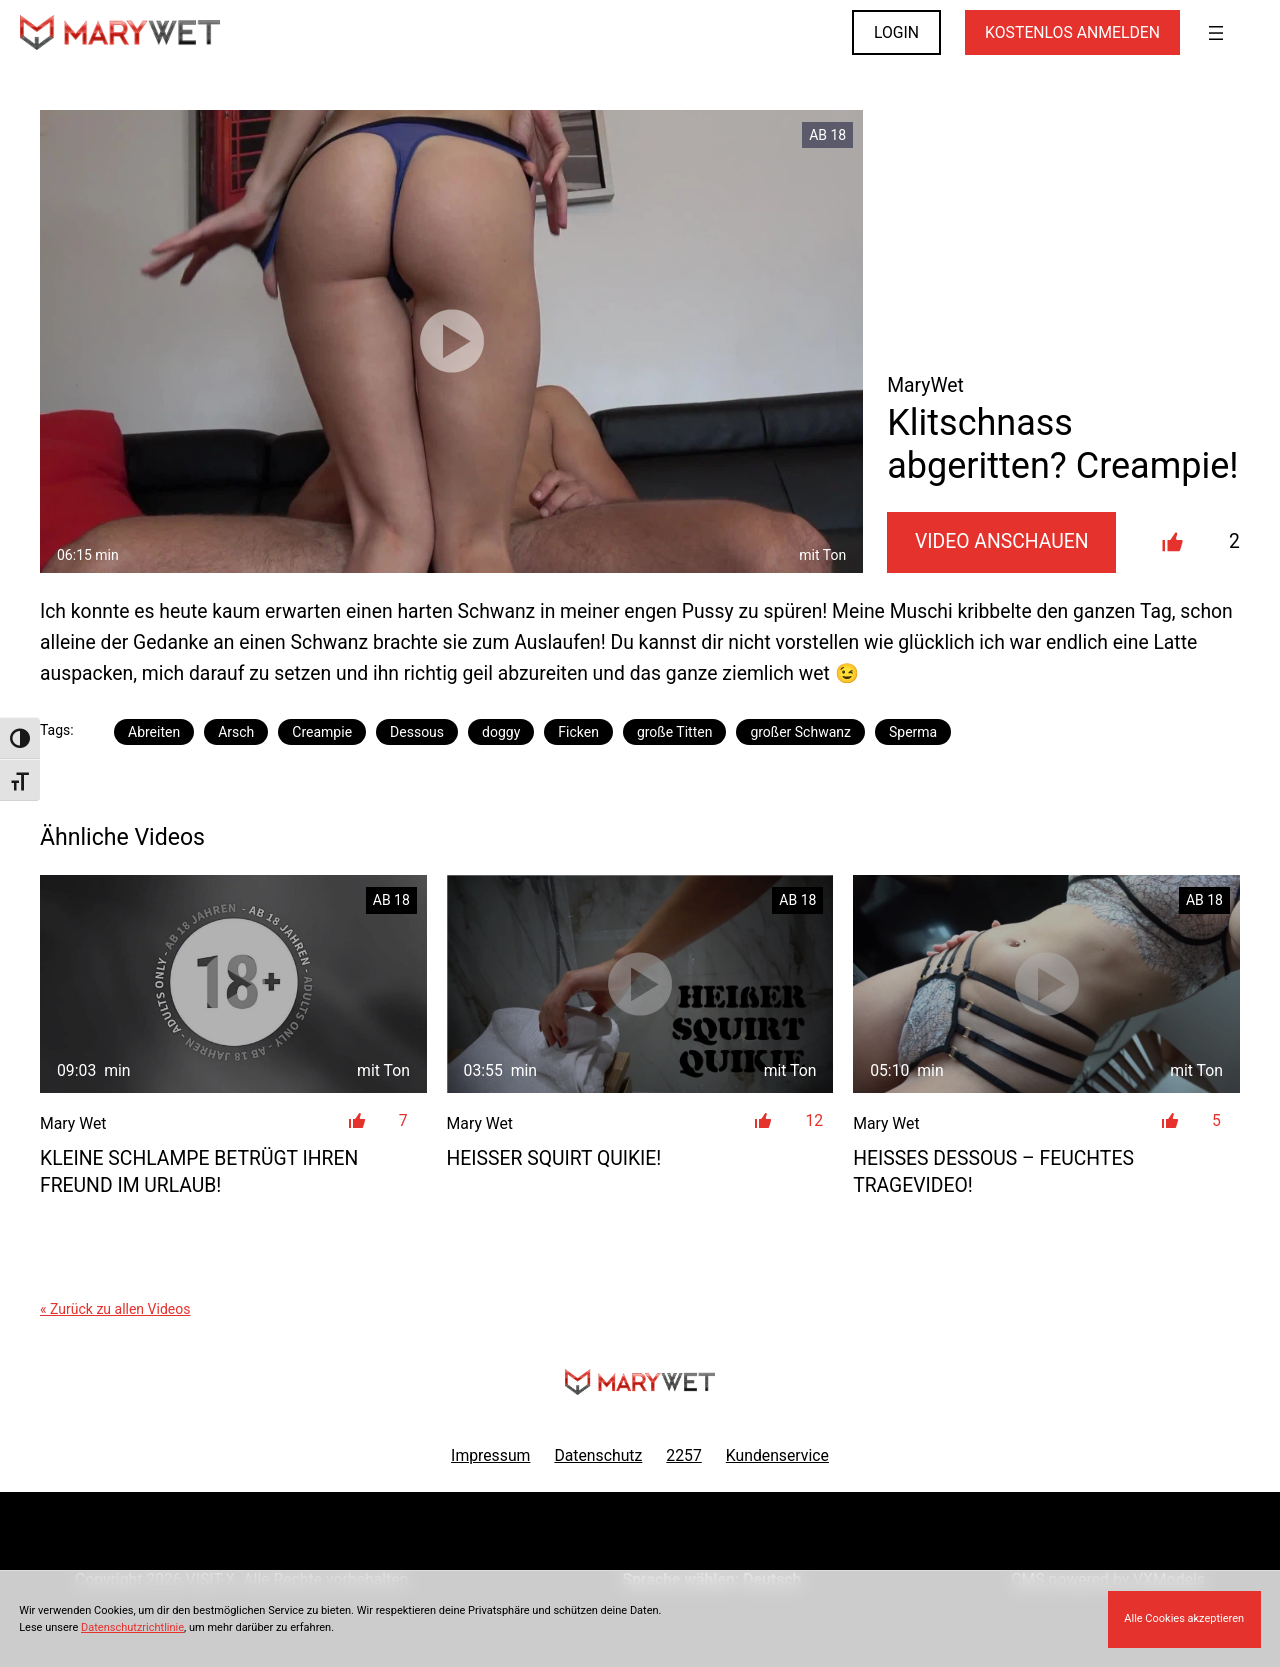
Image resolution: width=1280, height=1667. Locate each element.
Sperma (913, 732)
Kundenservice (777, 1455)
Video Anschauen (1002, 541)
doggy (501, 732)
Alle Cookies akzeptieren (1184, 1618)
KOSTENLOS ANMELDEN (1072, 32)
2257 (683, 1455)
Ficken (578, 732)
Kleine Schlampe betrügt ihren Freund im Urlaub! (199, 1172)
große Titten (674, 732)
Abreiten (154, 732)
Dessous (417, 732)
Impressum (490, 1455)
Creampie (322, 732)
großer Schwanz (800, 732)
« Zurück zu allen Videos (115, 1309)
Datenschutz (598, 1455)
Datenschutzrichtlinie (132, 1627)
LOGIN (896, 32)
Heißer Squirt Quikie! (554, 1158)
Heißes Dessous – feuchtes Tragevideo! (993, 1172)
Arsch (236, 732)
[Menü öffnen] (1216, 33)
